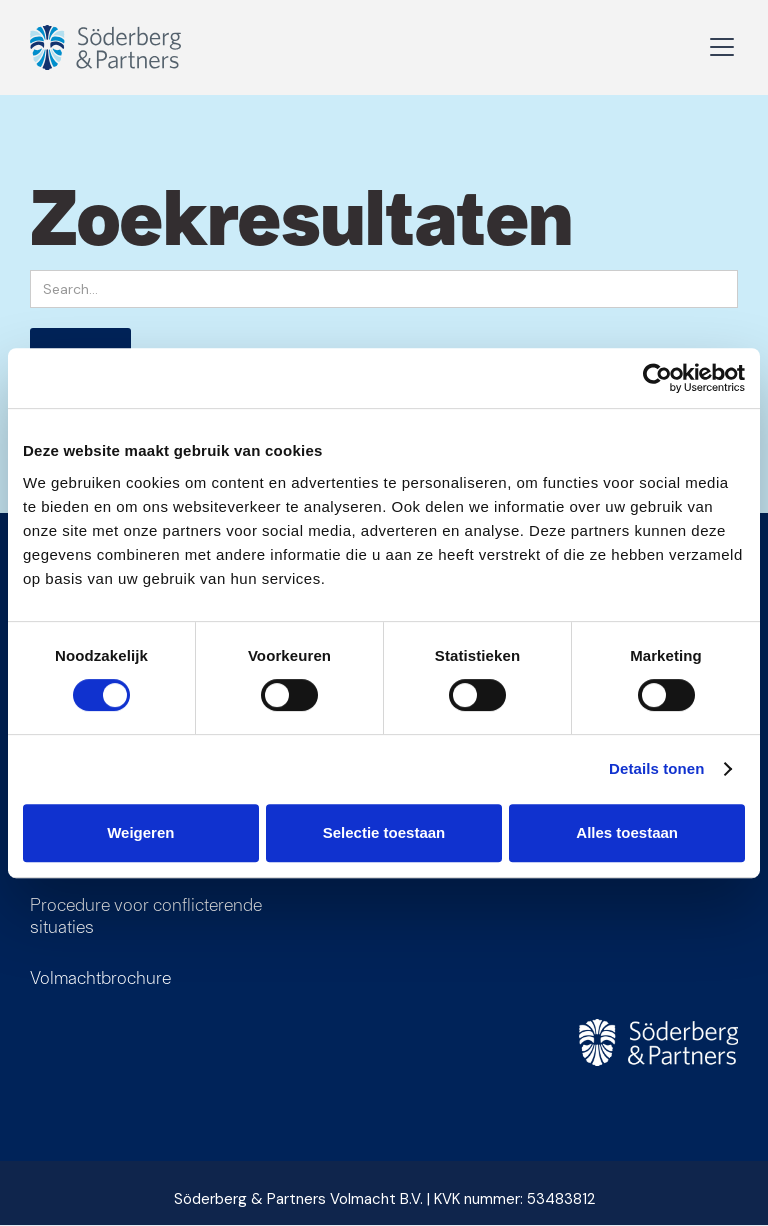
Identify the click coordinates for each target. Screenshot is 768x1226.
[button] (718, 47)
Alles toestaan (627, 832)
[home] (125, 47)
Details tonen (656, 768)
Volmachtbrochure (100, 977)
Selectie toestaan (384, 832)
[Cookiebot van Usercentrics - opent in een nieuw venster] (657, 378)
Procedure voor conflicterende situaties (146, 915)
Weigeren (140, 832)
